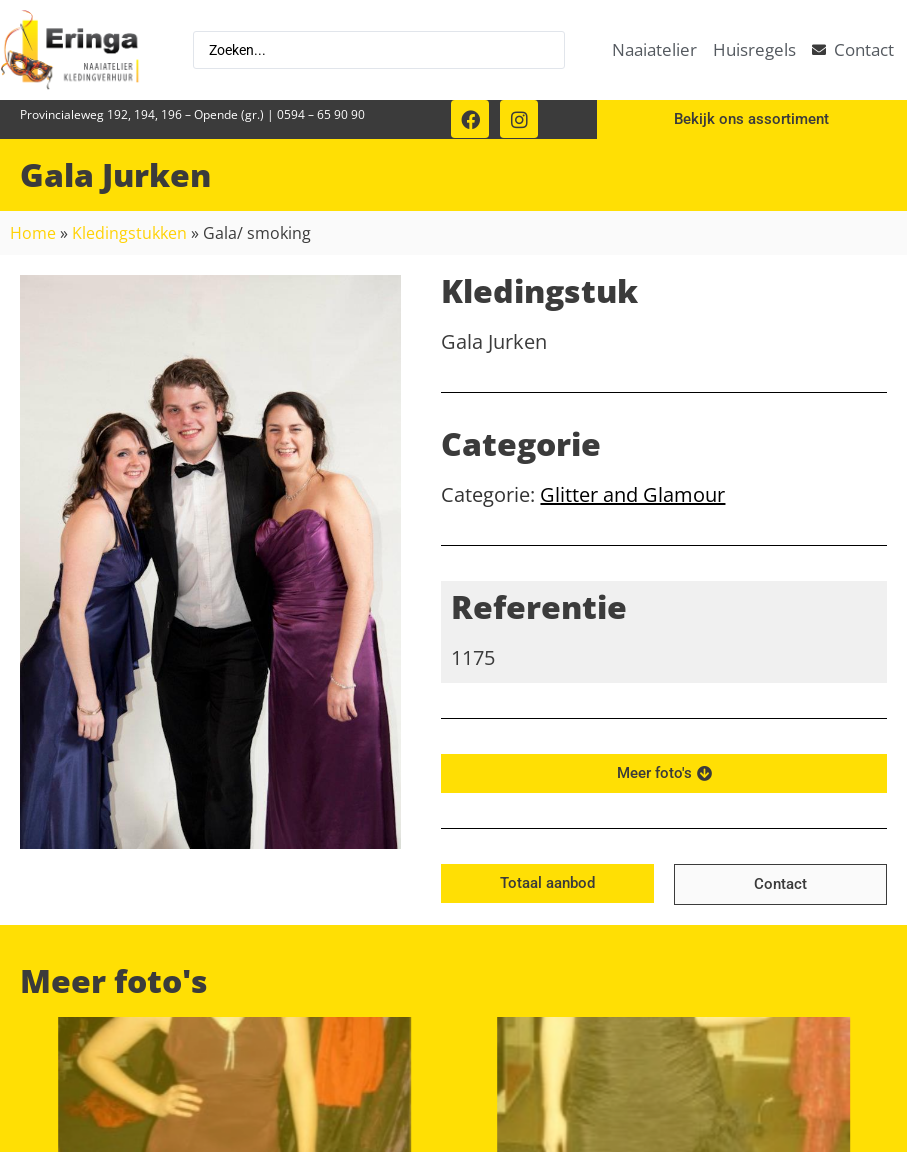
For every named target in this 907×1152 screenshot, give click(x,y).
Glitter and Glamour (632, 494)
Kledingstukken (129, 233)
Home (33, 233)
